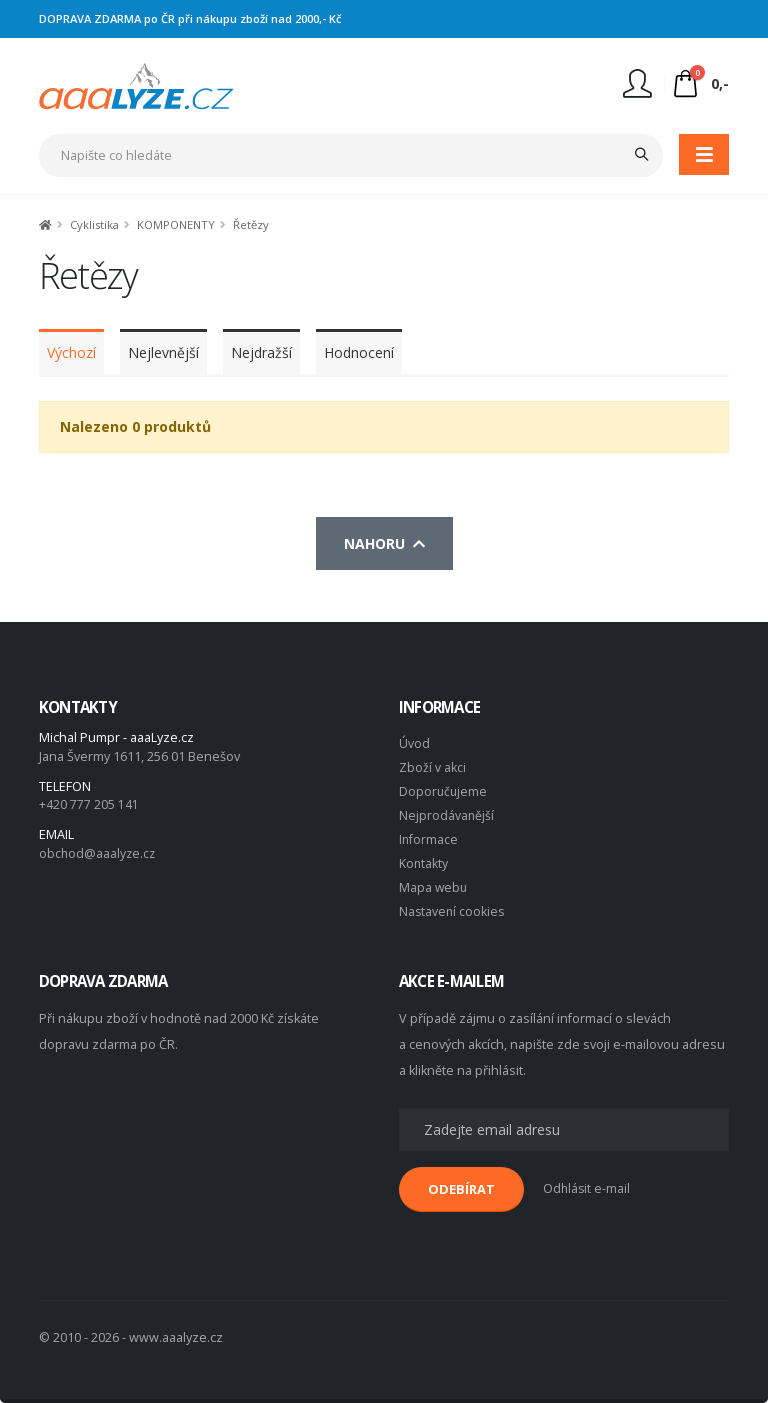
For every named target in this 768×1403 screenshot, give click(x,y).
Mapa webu (434, 887)
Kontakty (424, 863)
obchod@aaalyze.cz (98, 853)
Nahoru (384, 543)
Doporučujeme (444, 791)
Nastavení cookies (453, 911)
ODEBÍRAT (461, 1189)
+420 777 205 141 (89, 804)
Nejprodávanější (447, 815)
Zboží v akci (432, 767)
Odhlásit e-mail (587, 1188)
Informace (429, 839)
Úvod (414, 743)
